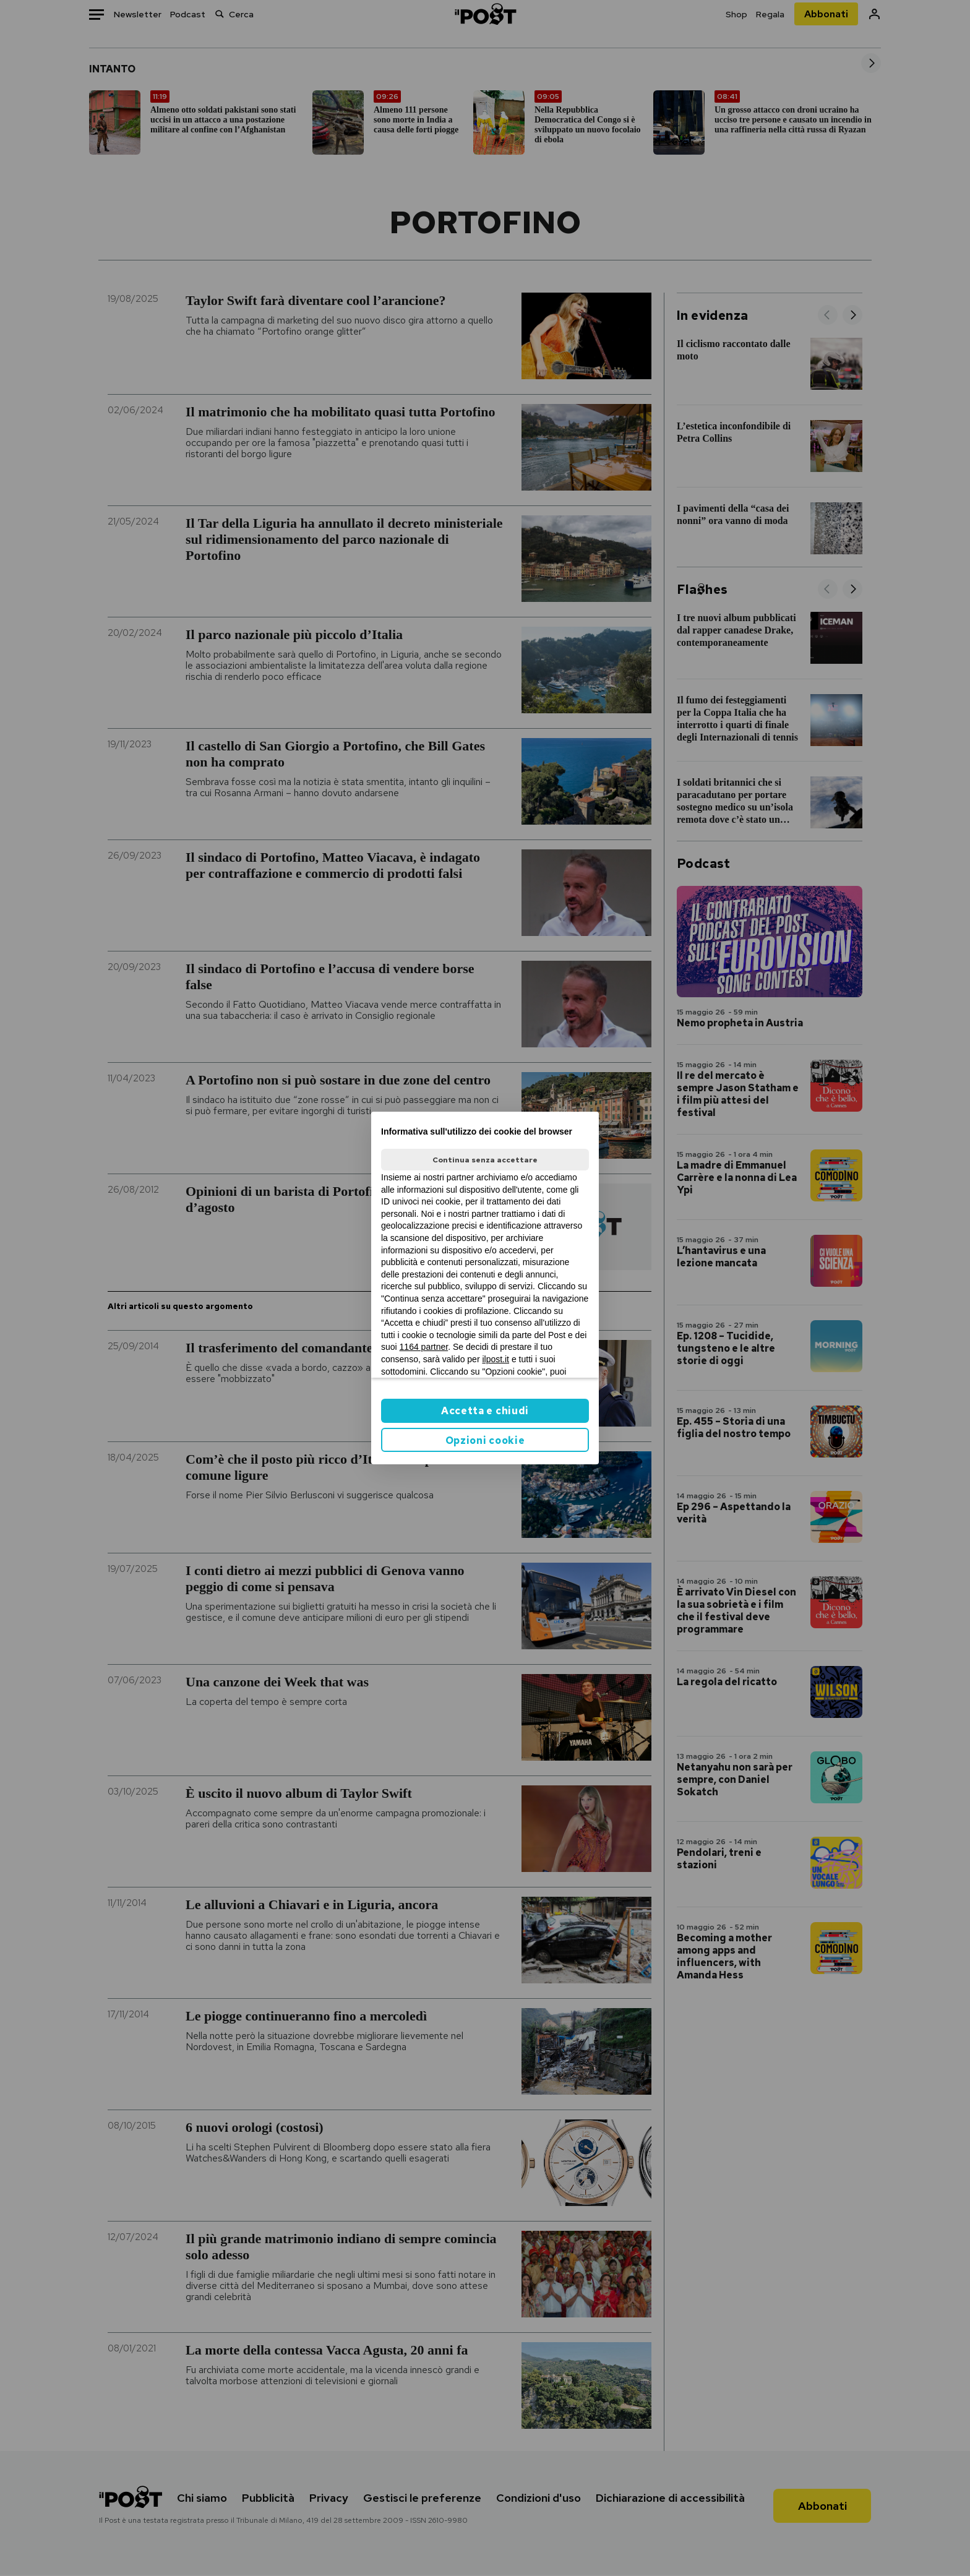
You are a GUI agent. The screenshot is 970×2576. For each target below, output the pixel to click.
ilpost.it (495, 1359)
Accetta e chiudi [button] (485, 1410)
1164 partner (424, 1347)
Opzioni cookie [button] (485, 1440)
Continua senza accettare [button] (485, 1160)
